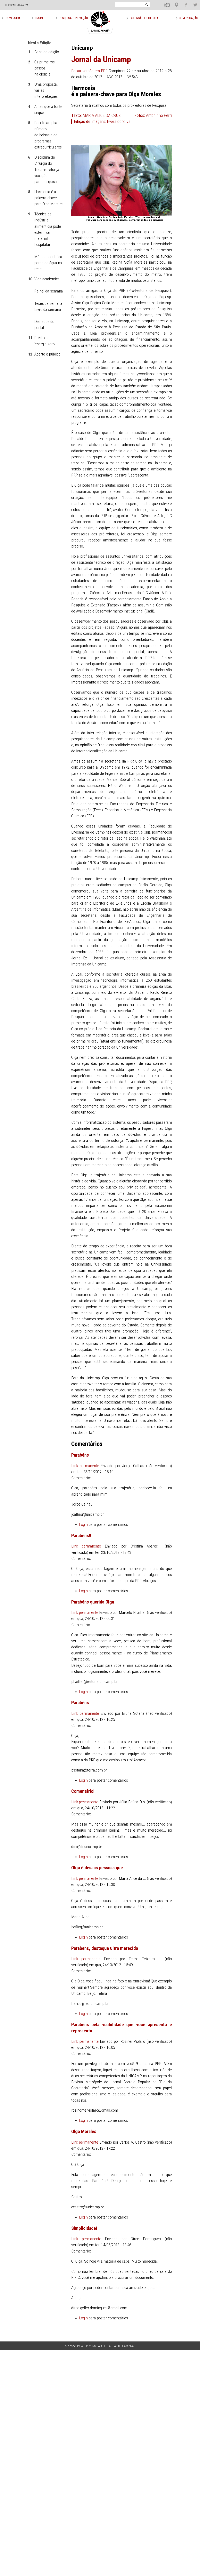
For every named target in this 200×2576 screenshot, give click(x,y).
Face (184, 2)
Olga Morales (83, 2131)
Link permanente (85, 1465)
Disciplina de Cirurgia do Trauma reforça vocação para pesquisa (46, 169)
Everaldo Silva (118, 121)
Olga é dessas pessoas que (97, 1867)
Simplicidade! (84, 2228)
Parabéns (80, 1455)
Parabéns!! (81, 1535)
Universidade (14, 18)
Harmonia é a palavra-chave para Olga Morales (48, 197)
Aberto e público (47, 354)
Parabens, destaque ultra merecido (104, 1948)
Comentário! (83, 1791)
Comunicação (188, 18)
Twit (193, 2)
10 (30, 279)
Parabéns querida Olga (92, 1602)
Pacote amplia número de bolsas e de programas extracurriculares (48, 134)
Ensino (40, 18)
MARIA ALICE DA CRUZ (102, 115)
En (164, 2)
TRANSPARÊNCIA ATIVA (16, 5)
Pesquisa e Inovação (73, 18)
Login (83, 1524)
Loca (175, 2)
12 (30, 354)
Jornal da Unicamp (101, 59)
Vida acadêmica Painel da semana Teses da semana (48, 291)
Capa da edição (46, 52)
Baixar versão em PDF (89, 70)
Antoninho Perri (159, 115)
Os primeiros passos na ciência (44, 68)
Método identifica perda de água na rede (48, 262)
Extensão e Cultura (143, 18)
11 (30, 337)
